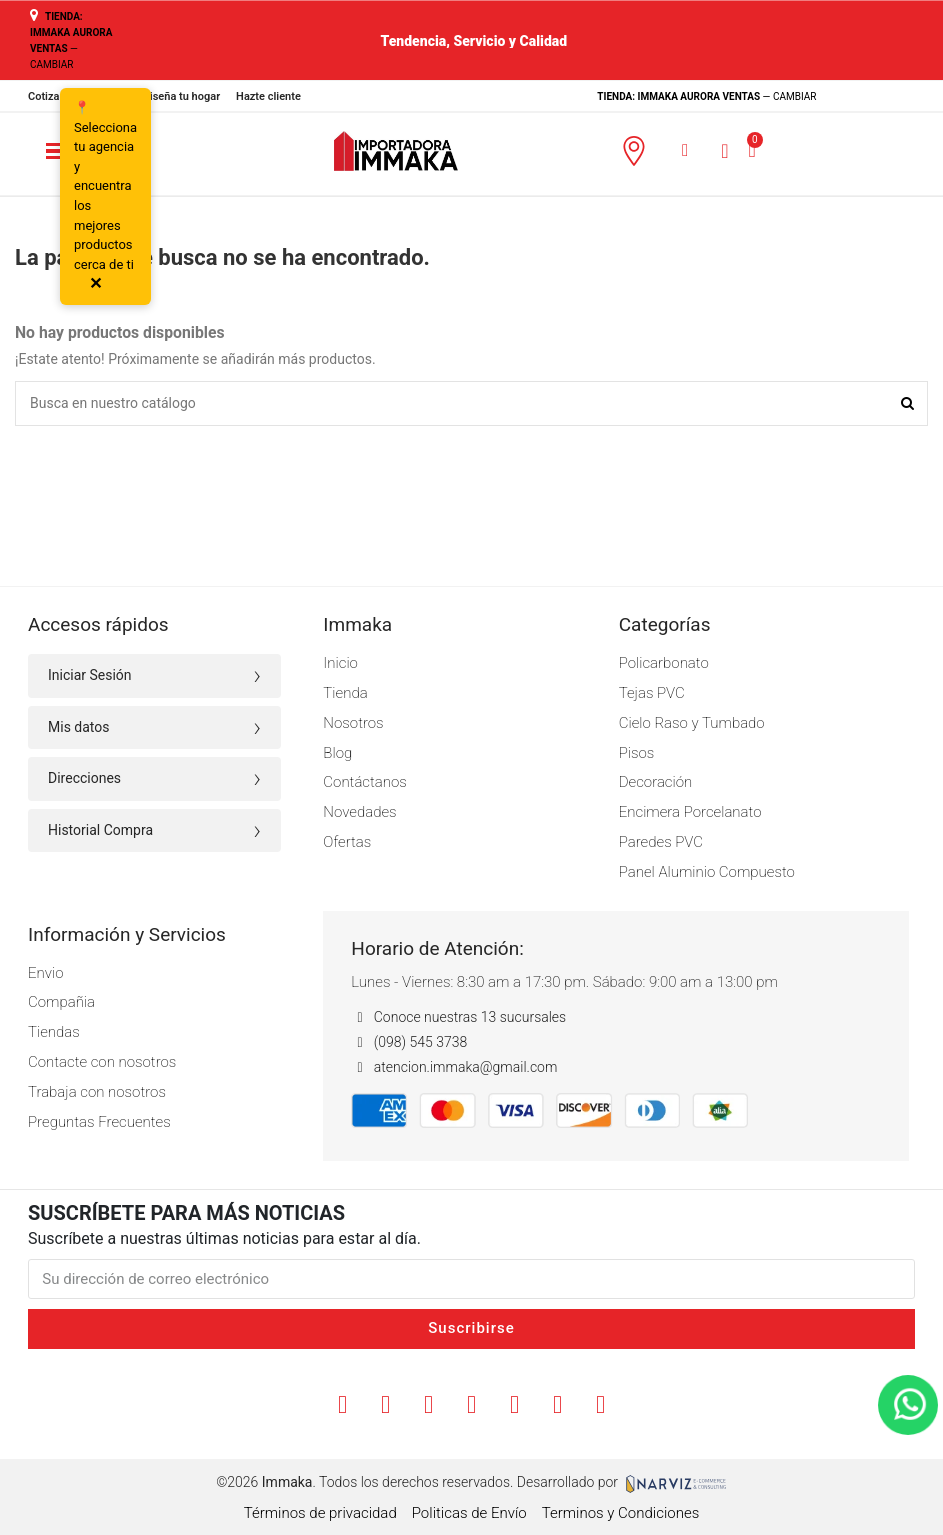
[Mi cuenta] (724, 150)
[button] (685, 150)
